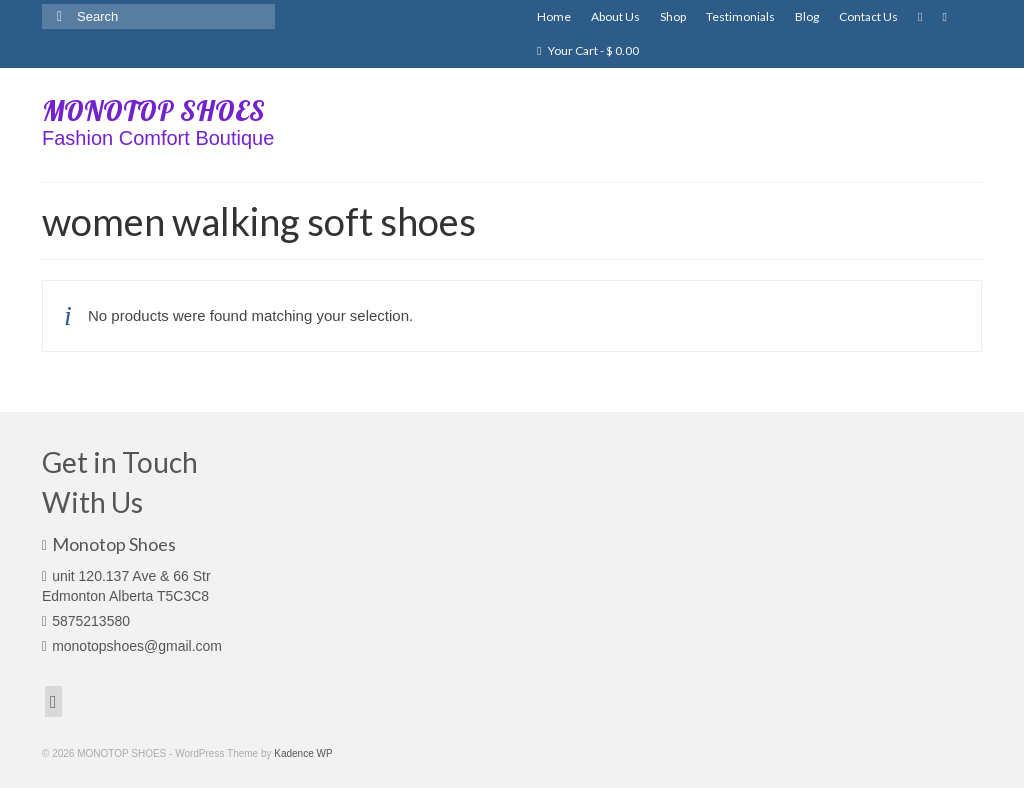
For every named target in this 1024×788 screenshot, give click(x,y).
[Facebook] (53, 701)
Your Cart (588, 50)
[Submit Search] (57, 16)
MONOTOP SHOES (153, 110)
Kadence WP (303, 753)
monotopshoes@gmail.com (132, 646)
